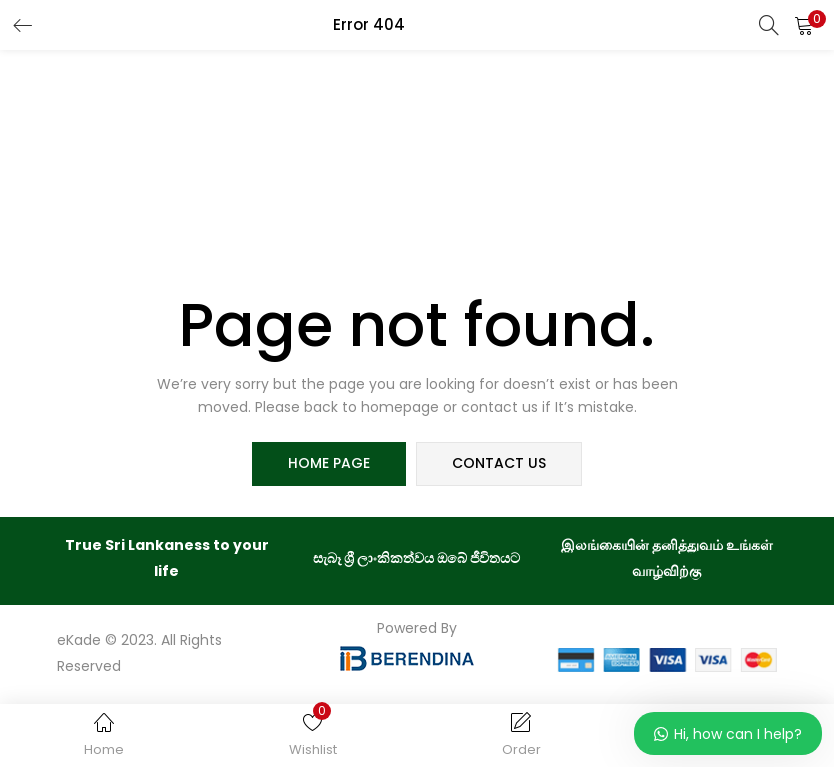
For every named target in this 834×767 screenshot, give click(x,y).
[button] (804, 25)
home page (329, 464)
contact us (499, 464)
